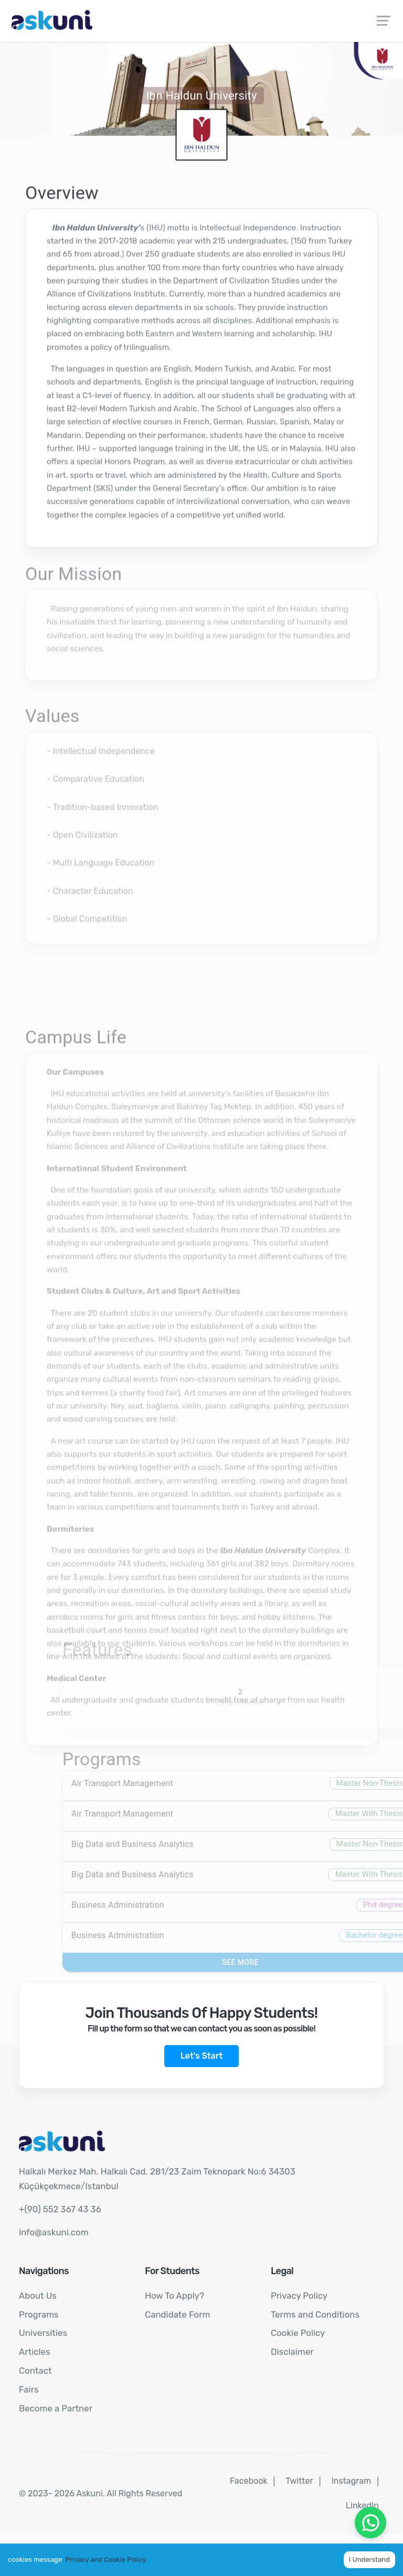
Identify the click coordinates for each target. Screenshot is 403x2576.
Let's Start (202, 2056)
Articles (34, 2351)
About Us (38, 2295)
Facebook (249, 2481)
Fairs (29, 2389)
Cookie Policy (298, 2333)
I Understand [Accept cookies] (369, 2559)
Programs (39, 2314)
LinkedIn (362, 2505)
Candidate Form (177, 2314)
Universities (43, 2333)
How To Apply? (174, 2295)
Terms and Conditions (315, 2314)
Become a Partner (55, 2408)
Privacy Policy (299, 2295)
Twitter (299, 2481)
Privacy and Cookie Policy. (106, 2559)
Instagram (351, 2481)
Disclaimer (292, 2351)
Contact (35, 2370)
